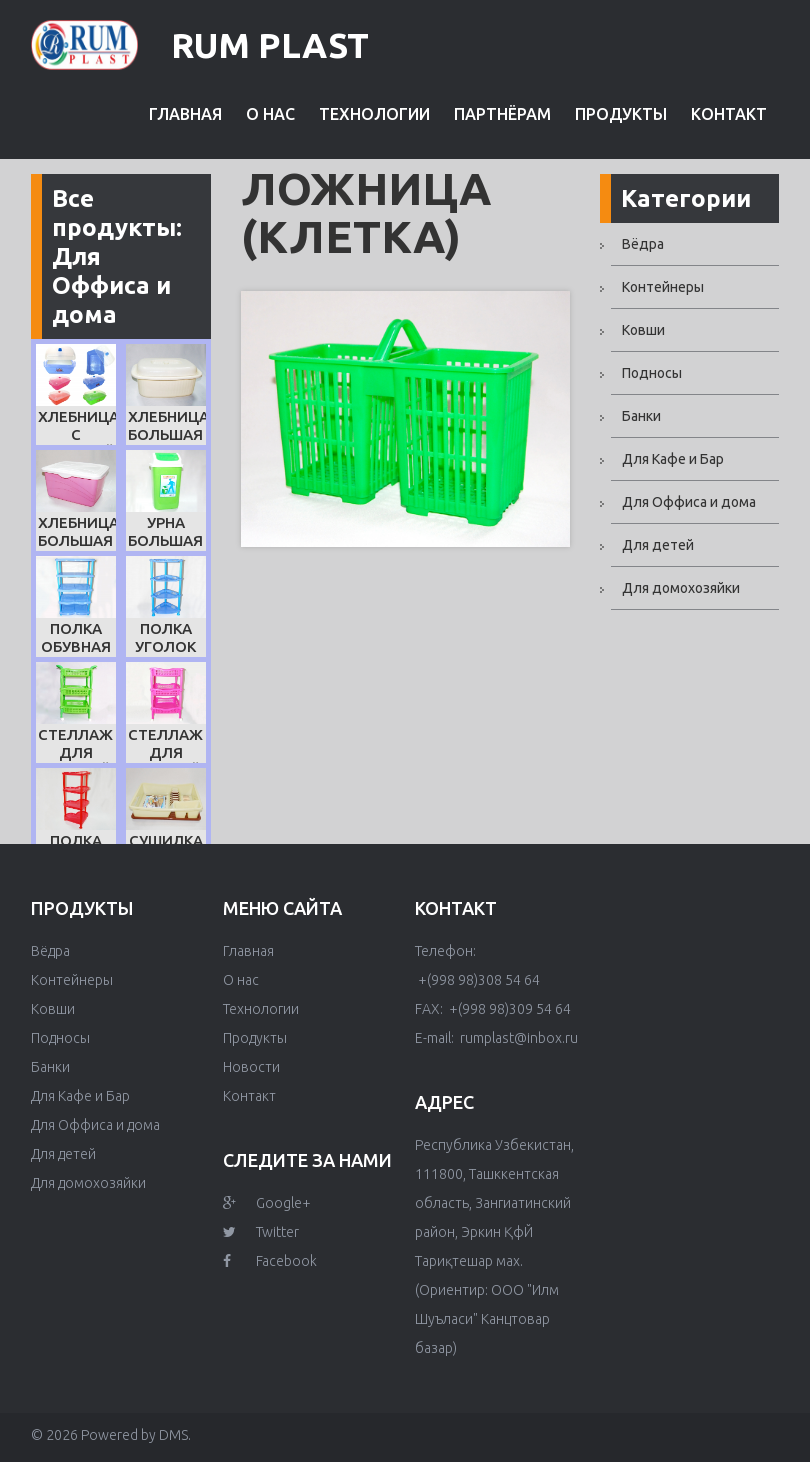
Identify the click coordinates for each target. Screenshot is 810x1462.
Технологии (374, 114)
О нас (270, 114)
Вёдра (643, 244)
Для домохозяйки (681, 588)
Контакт (729, 114)
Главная (185, 114)
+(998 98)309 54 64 (508, 1009)
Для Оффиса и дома (689, 502)
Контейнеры (663, 287)
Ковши (643, 330)
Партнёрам (502, 114)
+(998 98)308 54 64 (477, 980)
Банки (641, 416)
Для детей (658, 545)
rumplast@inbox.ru (517, 1038)
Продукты (621, 114)
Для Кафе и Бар (673, 459)
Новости (251, 1067)
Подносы (652, 373)
